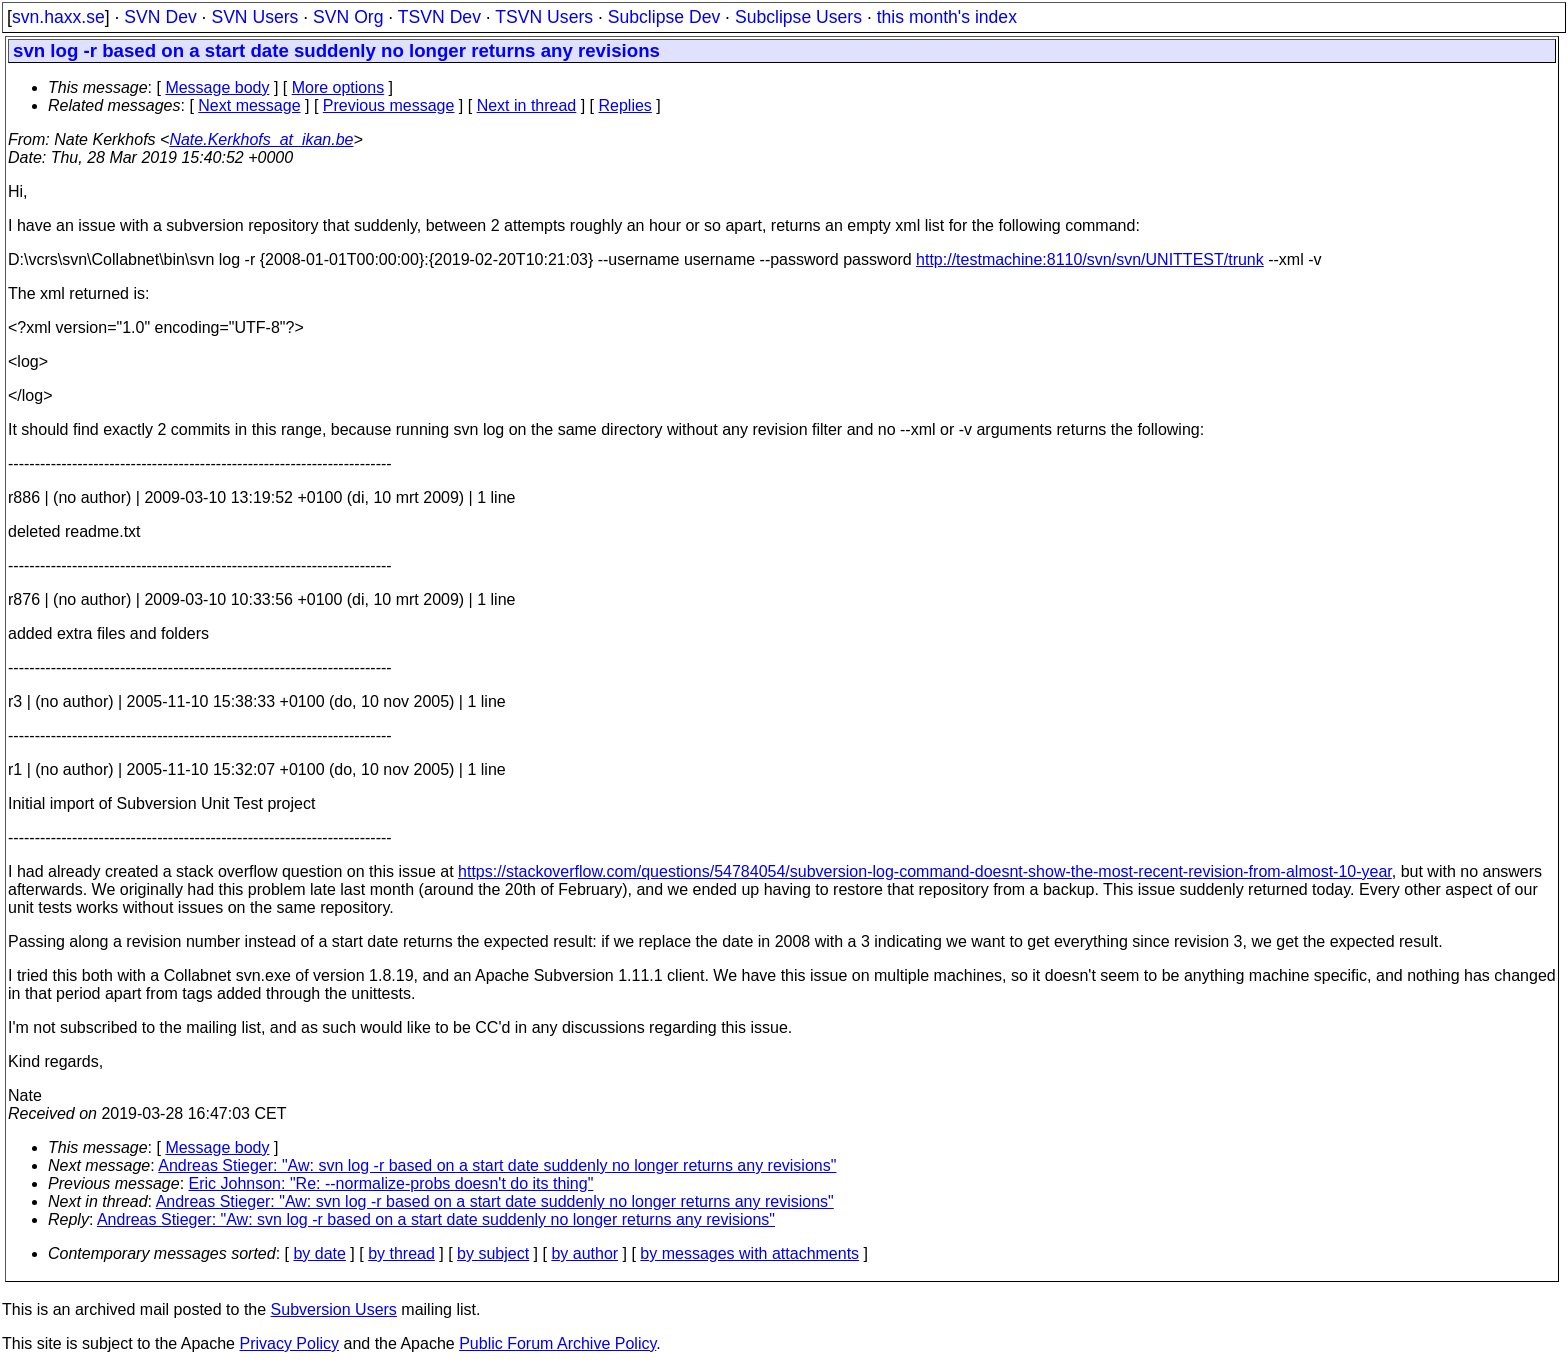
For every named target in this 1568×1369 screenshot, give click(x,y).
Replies (625, 105)
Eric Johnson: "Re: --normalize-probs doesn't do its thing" (391, 1183)
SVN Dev (160, 17)
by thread (401, 1253)
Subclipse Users (798, 17)
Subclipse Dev (664, 17)
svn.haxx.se (58, 17)
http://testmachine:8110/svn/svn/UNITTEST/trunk (1090, 259)
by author (584, 1253)
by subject (493, 1253)
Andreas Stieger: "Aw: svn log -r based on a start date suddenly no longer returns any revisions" (497, 1165)
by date (319, 1253)
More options (338, 87)
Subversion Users (334, 1309)
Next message (249, 105)
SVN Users (254, 17)
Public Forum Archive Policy (557, 1343)
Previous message (389, 105)
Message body (217, 87)
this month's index (947, 17)
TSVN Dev (439, 17)
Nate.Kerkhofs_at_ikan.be (261, 139)
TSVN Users (544, 17)
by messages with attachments (749, 1253)
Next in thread (527, 105)
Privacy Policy (289, 1343)
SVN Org (348, 17)
